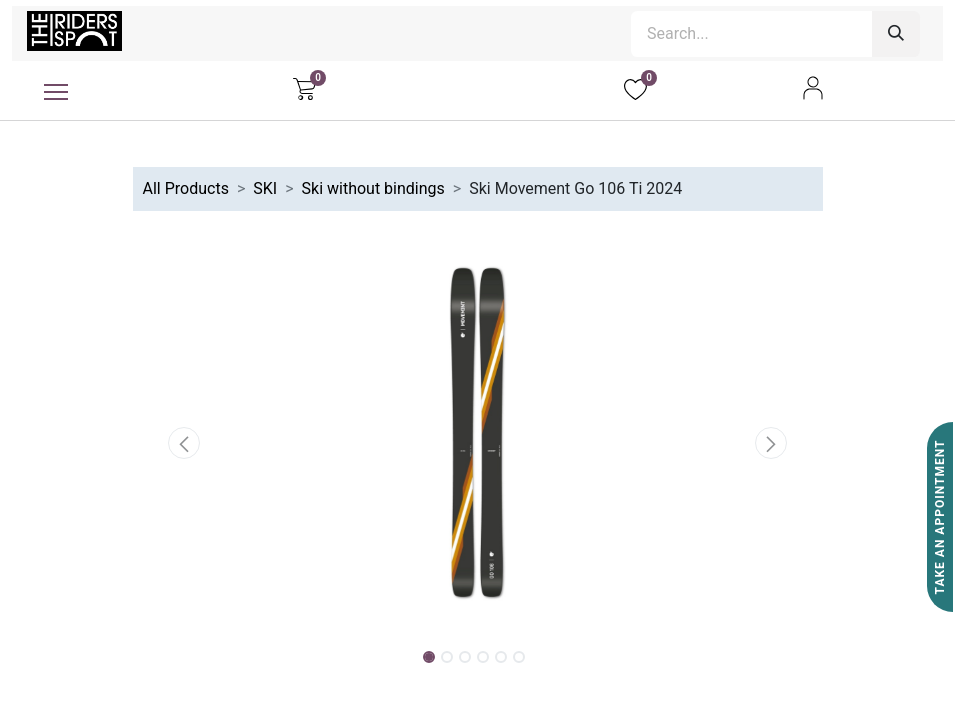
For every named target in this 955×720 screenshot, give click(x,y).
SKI (265, 188)
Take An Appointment (940, 517)
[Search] (896, 34)
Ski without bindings (373, 188)
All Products (186, 188)
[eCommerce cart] (304, 88)
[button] (185, 443)
